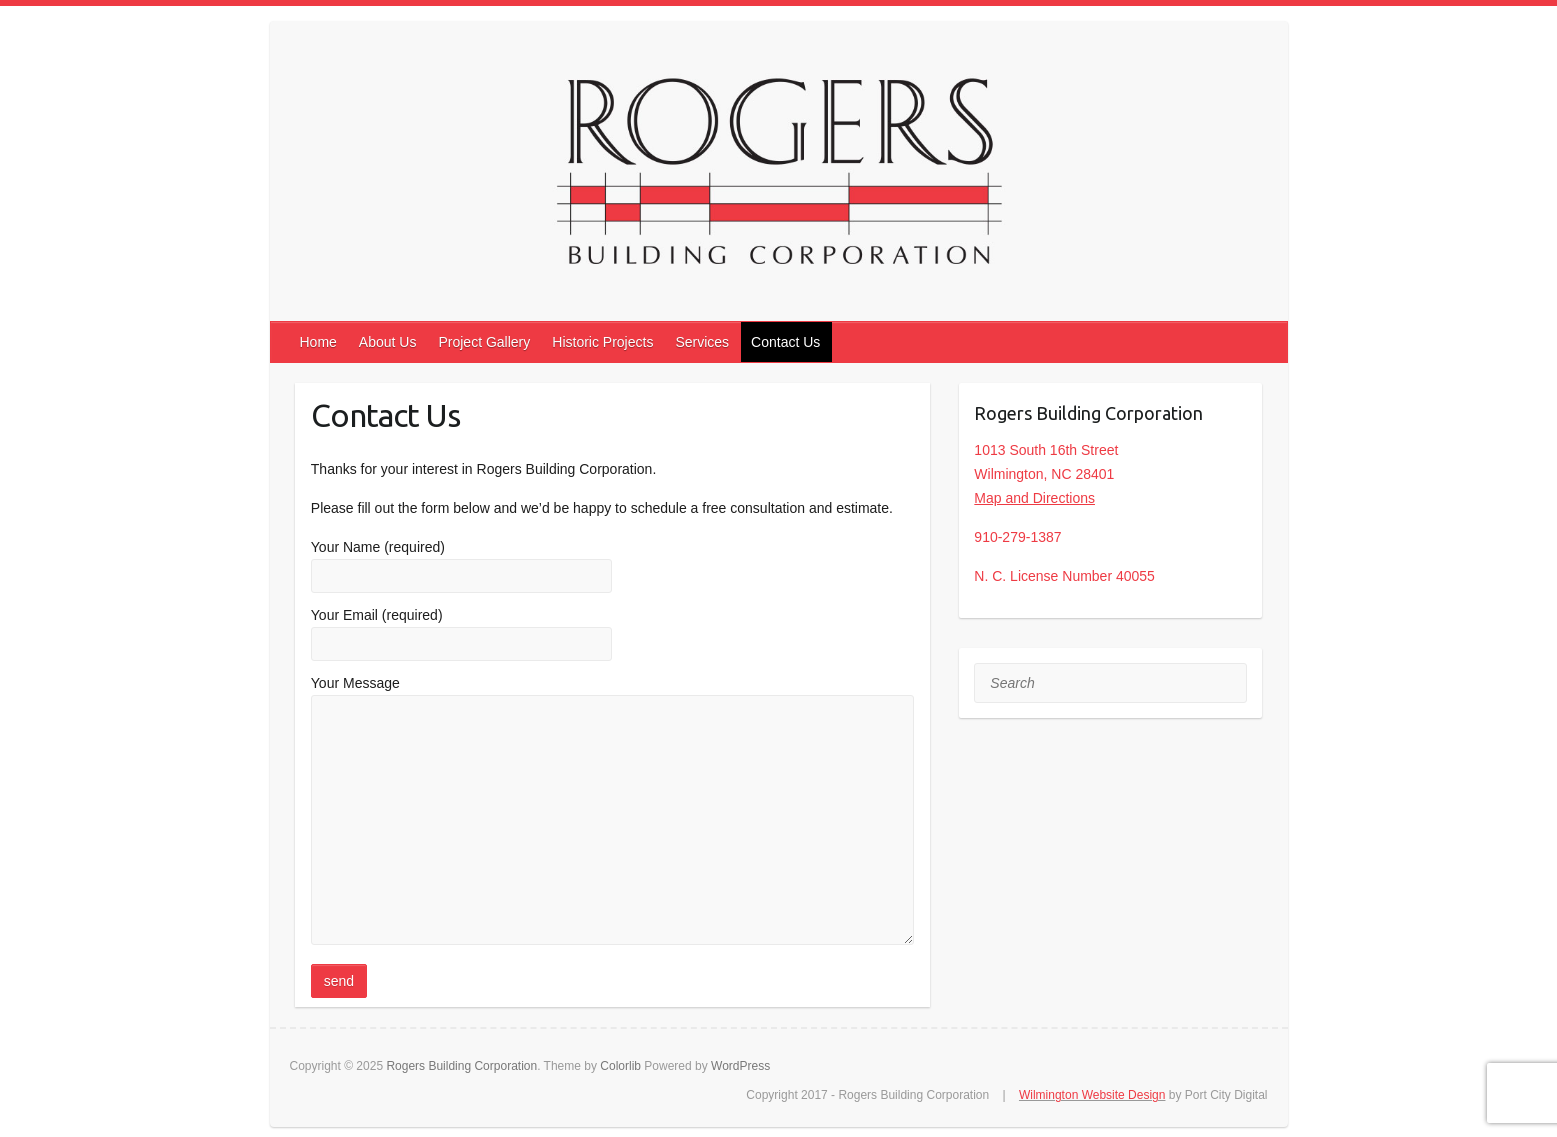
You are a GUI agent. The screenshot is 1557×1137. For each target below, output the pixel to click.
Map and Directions (1034, 498)
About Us (388, 342)
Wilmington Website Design (1092, 1095)
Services (702, 342)
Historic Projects (602, 342)
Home (318, 342)
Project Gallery (484, 342)
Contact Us (785, 342)
